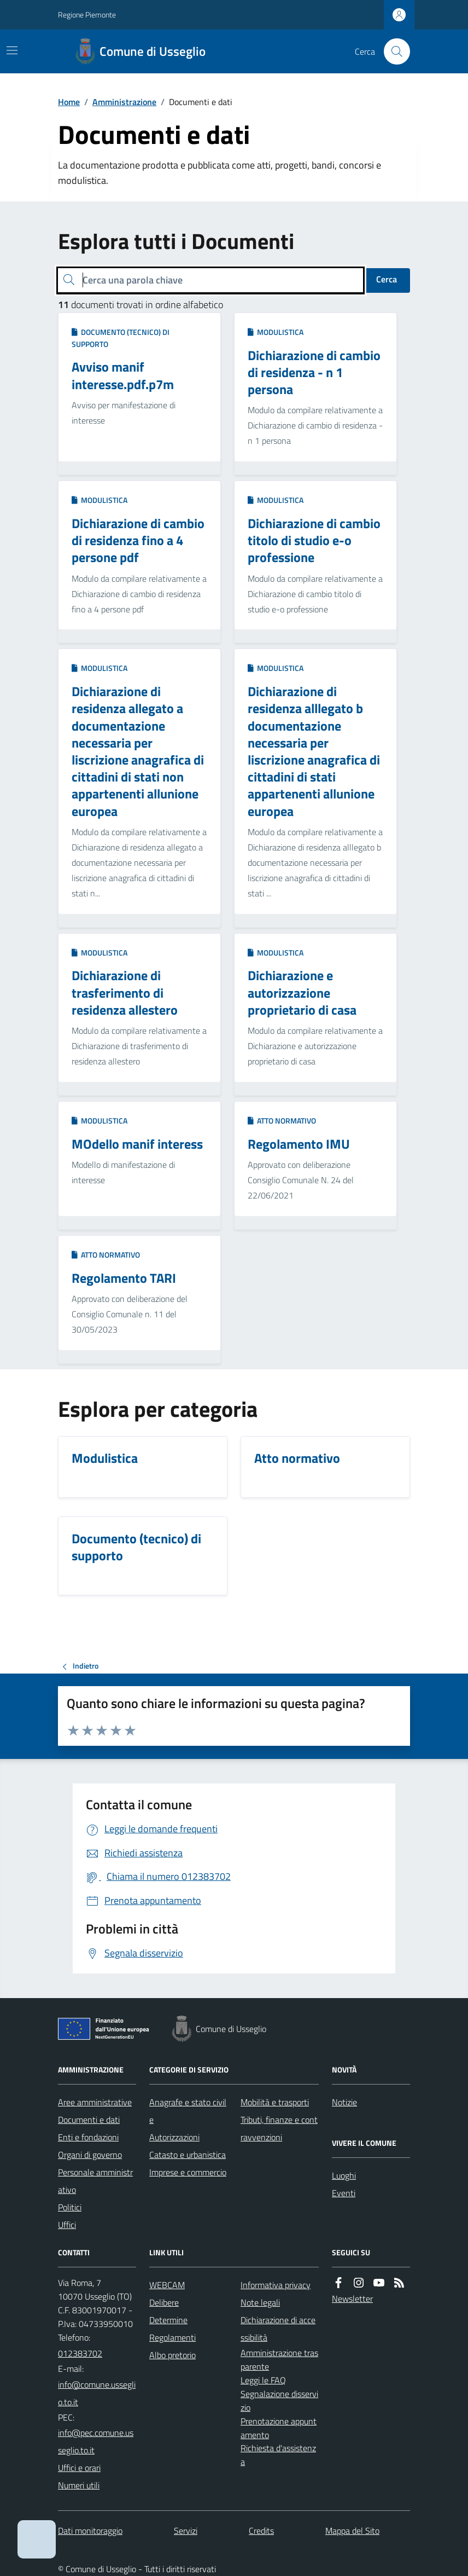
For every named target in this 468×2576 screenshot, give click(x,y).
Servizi (185, 2530)
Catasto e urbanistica (187, 2154)
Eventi (343, 2192)
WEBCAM (167, 2284)
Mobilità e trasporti (275, 2102)
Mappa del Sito (352, 2530)
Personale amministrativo (95, 2181)
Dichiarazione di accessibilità (278, 2328)
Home (69, 101)
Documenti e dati (89, 2119)
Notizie (344, 2102)
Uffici (67, 2224)
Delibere (164, 2302)
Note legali (260, 2302)
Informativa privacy (276, 2284)
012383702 (80, 2353)
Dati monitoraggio (90, 2530)
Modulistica (275, 332)
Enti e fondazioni (88, 2137)
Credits (261, 2530)
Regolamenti (172, 2337)
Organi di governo (90, 2154)
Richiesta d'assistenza (278, 2454)
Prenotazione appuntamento (279, 2428)
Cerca (386, 279)
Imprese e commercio (187, 2172)
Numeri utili (79, 2485)
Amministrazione (124, 101)
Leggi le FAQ (263, 2380)
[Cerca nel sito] (392, 51)
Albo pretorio (172, 2354)
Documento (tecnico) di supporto (120, 338)
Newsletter (352, 2298)
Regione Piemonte (87, 14)
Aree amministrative (95, 2102)
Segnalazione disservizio (279, 2400)
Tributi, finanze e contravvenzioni (279, 2128)
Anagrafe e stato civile (187, 2110)
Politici (69, 2207)
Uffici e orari (79, 2467)
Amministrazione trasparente (279, 2359)
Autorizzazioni (174, 2137)
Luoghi (344, 2175)
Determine (168, 2319)
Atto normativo (282, 1120)
